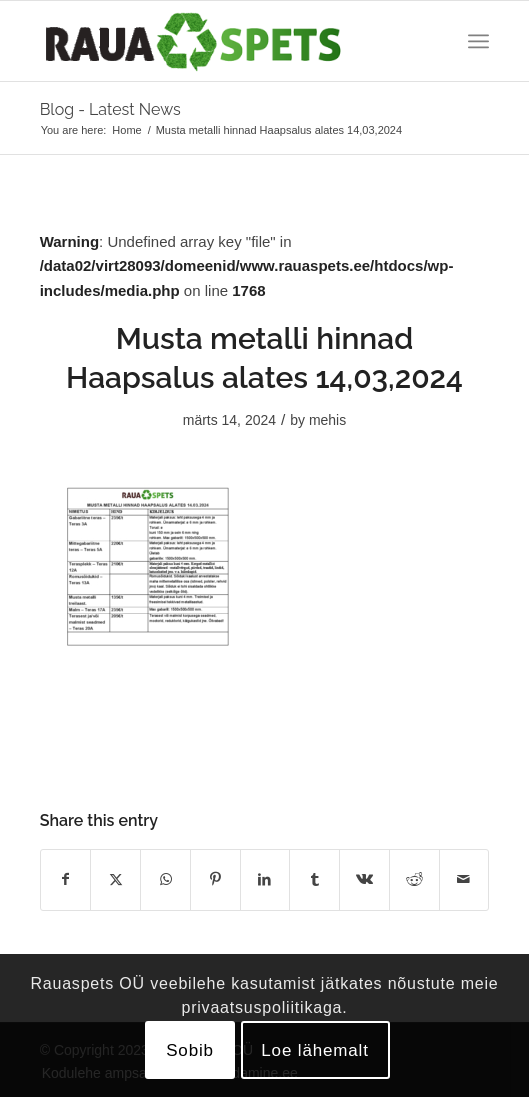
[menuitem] (478, 41)
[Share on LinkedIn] (265, 879)
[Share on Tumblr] (314, 879)
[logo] (220, 41)
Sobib (190, 1050)
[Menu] (478, 41)
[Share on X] (115, 879)
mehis (327, 420)
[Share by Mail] (464, 879)
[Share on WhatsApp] (165, 879)
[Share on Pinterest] (215, 879)
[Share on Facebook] (66, 879)
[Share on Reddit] (414, 879)
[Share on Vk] (364, 879)
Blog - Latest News (110, 109)
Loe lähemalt (315, 1050)
